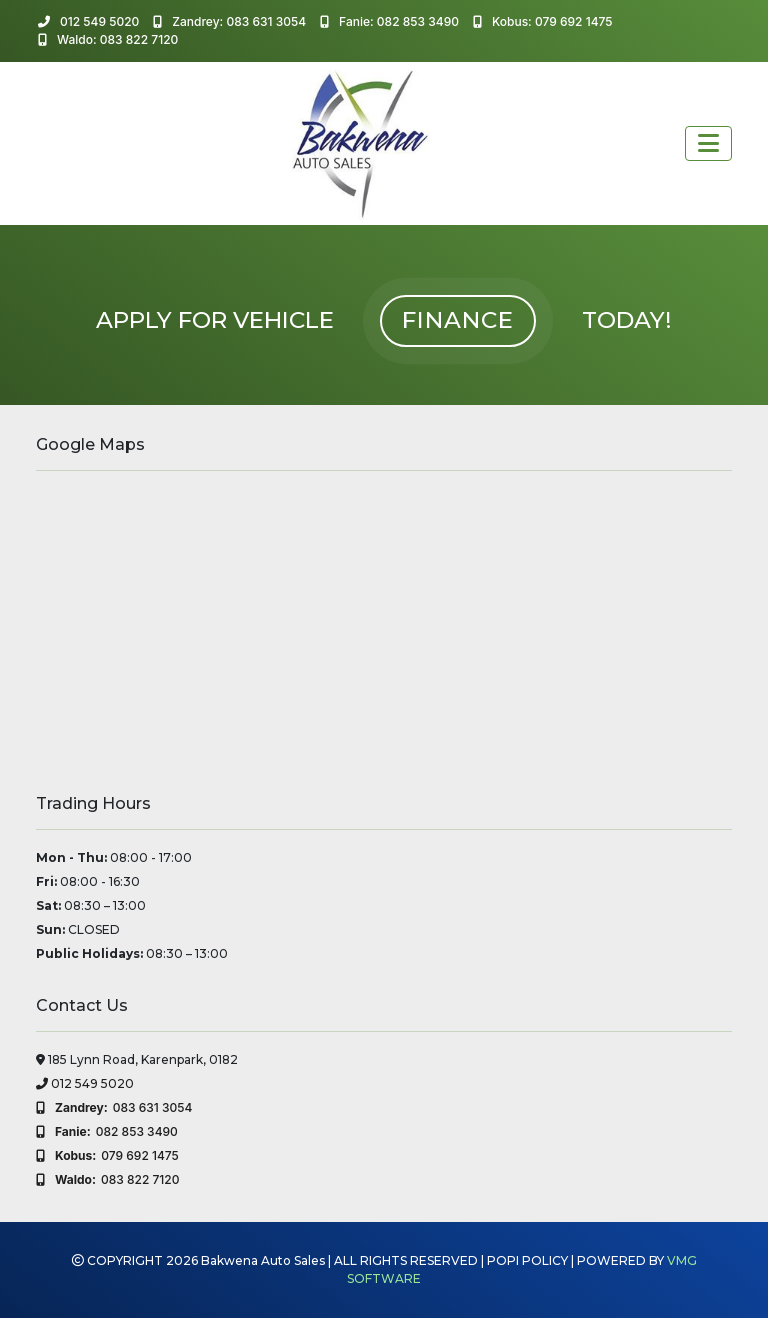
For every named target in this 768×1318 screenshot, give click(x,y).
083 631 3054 (114, 1108)
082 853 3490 (107, 1132)
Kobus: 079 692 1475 (543, 21)
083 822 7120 (107, 1180)
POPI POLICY (527, 1260)
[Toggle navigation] (708, 143)
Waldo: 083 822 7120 (108, 39)
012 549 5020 (88, 21)
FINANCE (458, 320)
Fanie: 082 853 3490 (389, 21)
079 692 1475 (107, 1156)
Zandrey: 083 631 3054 (229, 21)
